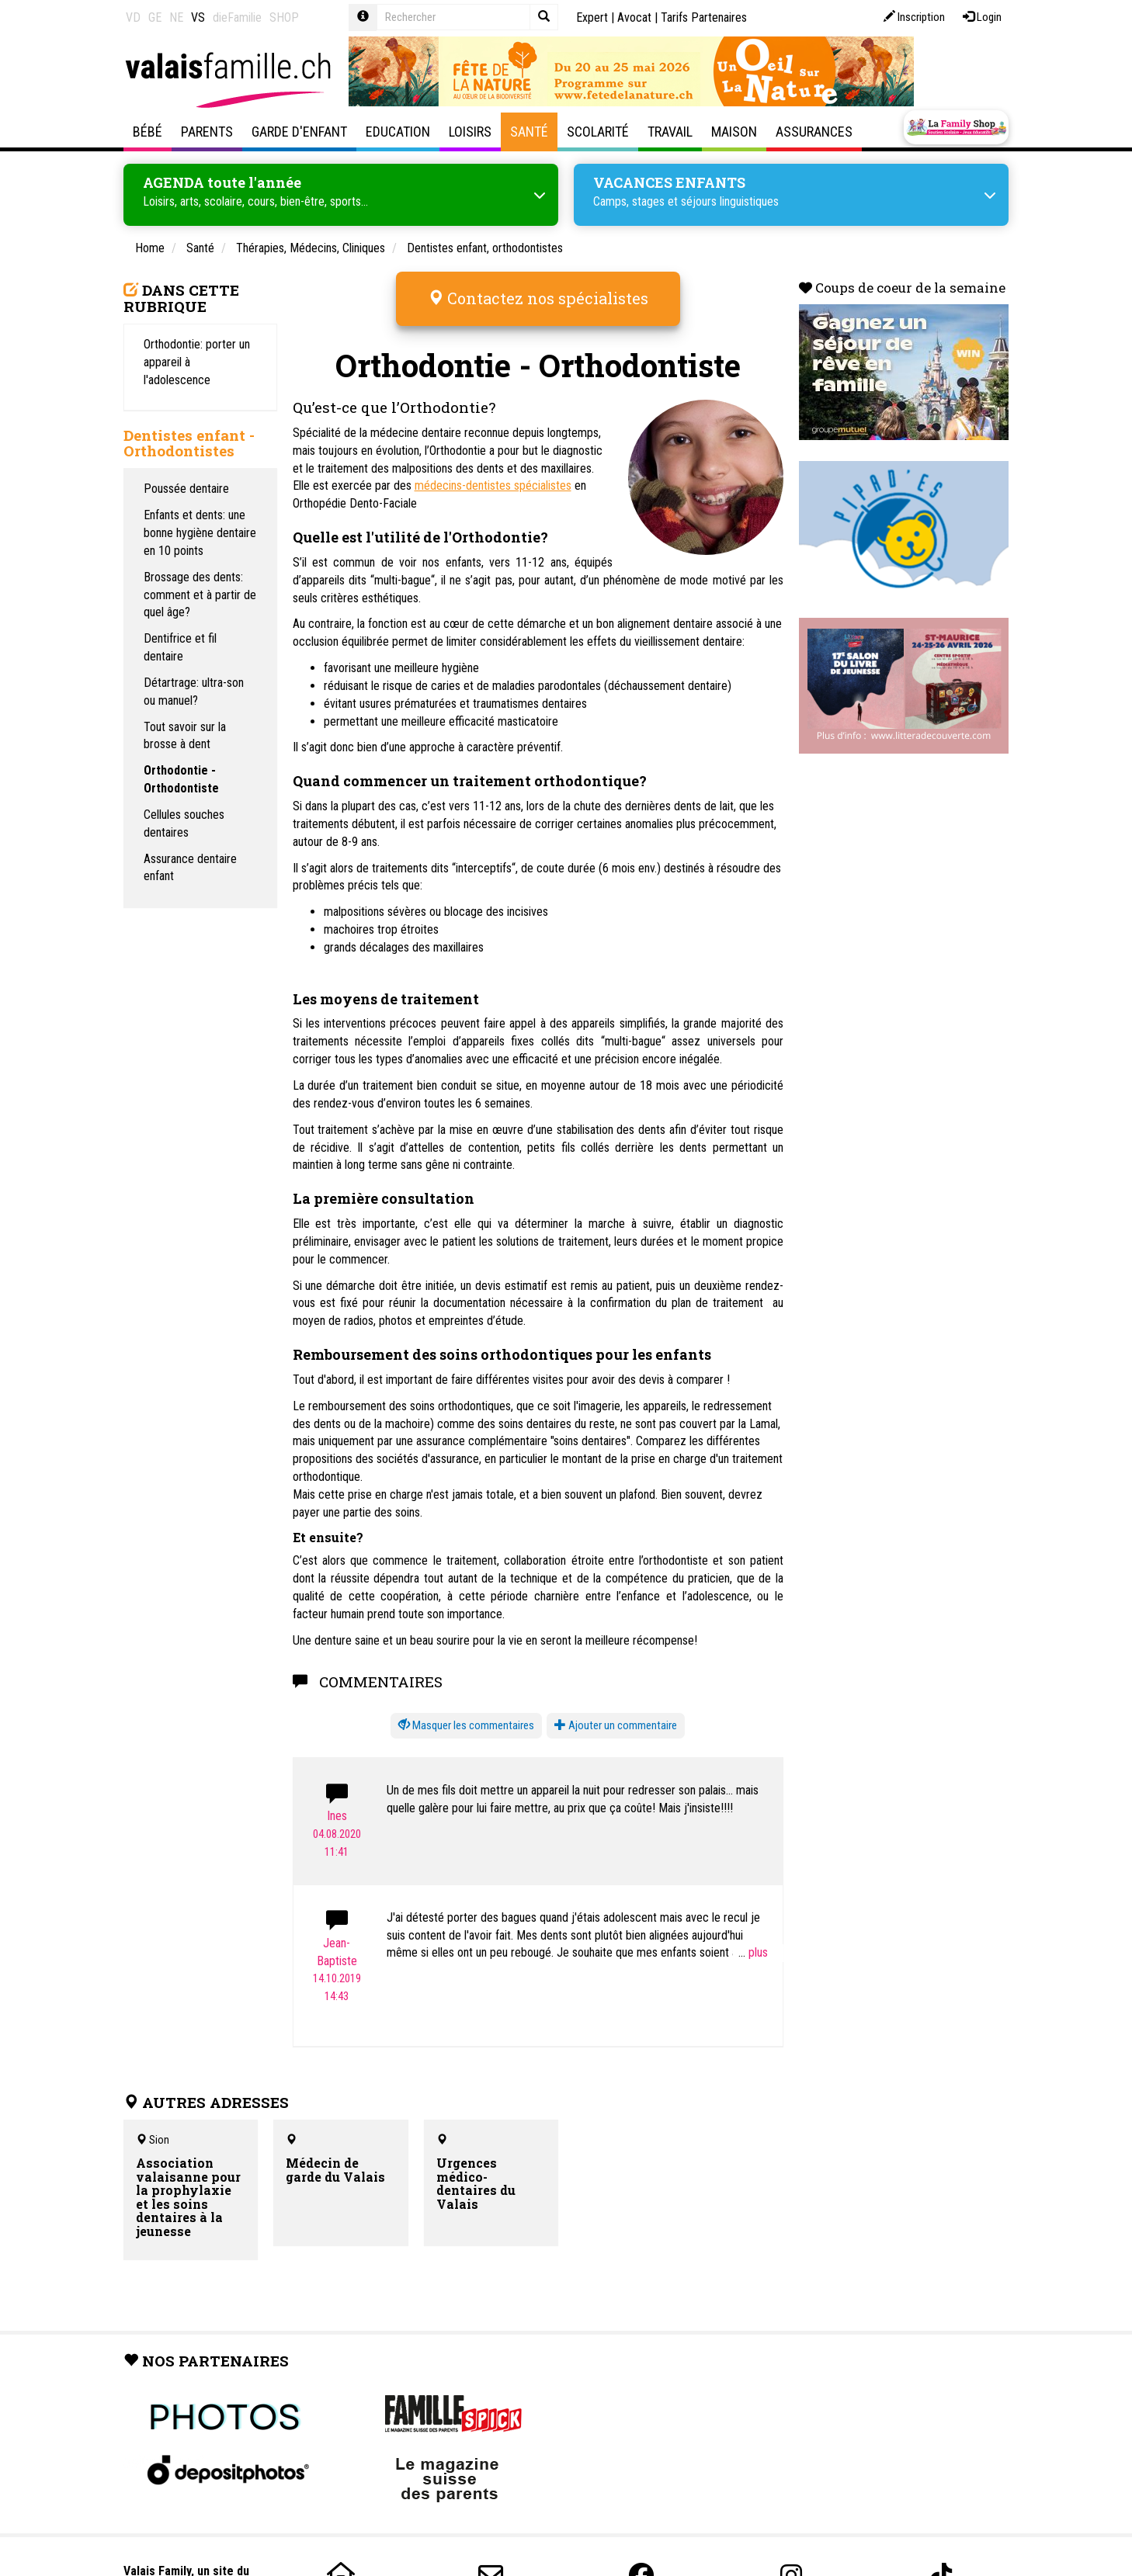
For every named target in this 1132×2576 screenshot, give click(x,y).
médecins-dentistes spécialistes (493, 475)
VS (198, 17)
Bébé (147, 131)
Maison (734, 131)
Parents (207, 131)
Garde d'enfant (299, 131)
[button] (466, 1714)
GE (154, 17)
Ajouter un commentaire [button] (615, 1714)
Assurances (814, 131)
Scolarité (598, 131)
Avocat (634, 17)
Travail (670, 131)
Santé (529, 131)
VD (133, 17)
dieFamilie (237, 17)
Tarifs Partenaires (704, 17)
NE (176, 17)
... (753, 1942)
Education (398, 131)
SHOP (284, 17)
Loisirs (470, 131)
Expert (592, 17)
